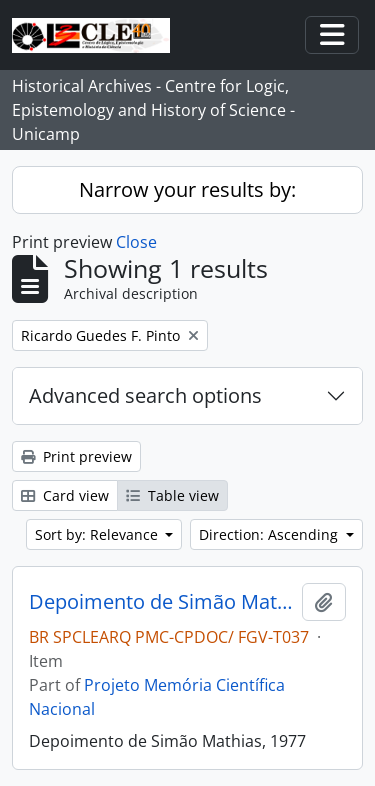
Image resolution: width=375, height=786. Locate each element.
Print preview (76, 456)
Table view (172, 495)
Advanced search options (145, 395)
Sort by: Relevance (98, 534)
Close (136, 242)
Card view (65, 495)
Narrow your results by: (187, 189)
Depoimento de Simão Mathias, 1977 (161, 602)
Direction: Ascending (270, 534)
